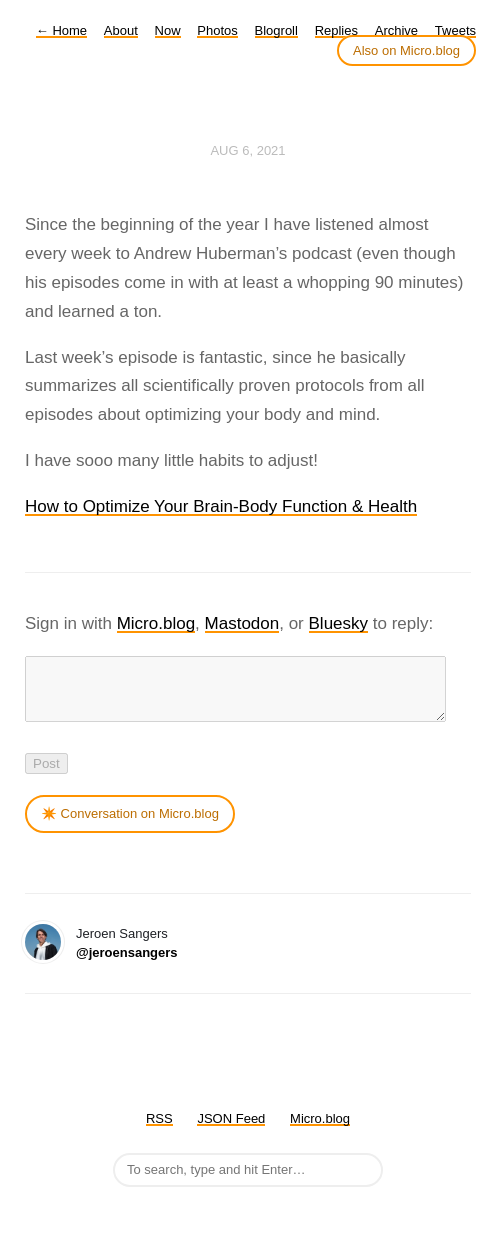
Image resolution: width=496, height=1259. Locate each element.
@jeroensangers (127, 964)
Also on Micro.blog (406, 50)
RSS (159, 1130)
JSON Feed (231, 1130)
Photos (217, 30)
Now (168, 30)
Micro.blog (156, 623)
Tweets (455, 30)
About (121, 30)
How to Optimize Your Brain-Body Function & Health (221, 506)
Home (61, 30)
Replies (336, 30)
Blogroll (276, 30)
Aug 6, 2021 (247, 150)
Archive (396, 30)
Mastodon (242, 623)
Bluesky (339, 623)
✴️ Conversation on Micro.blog (130, 825)
